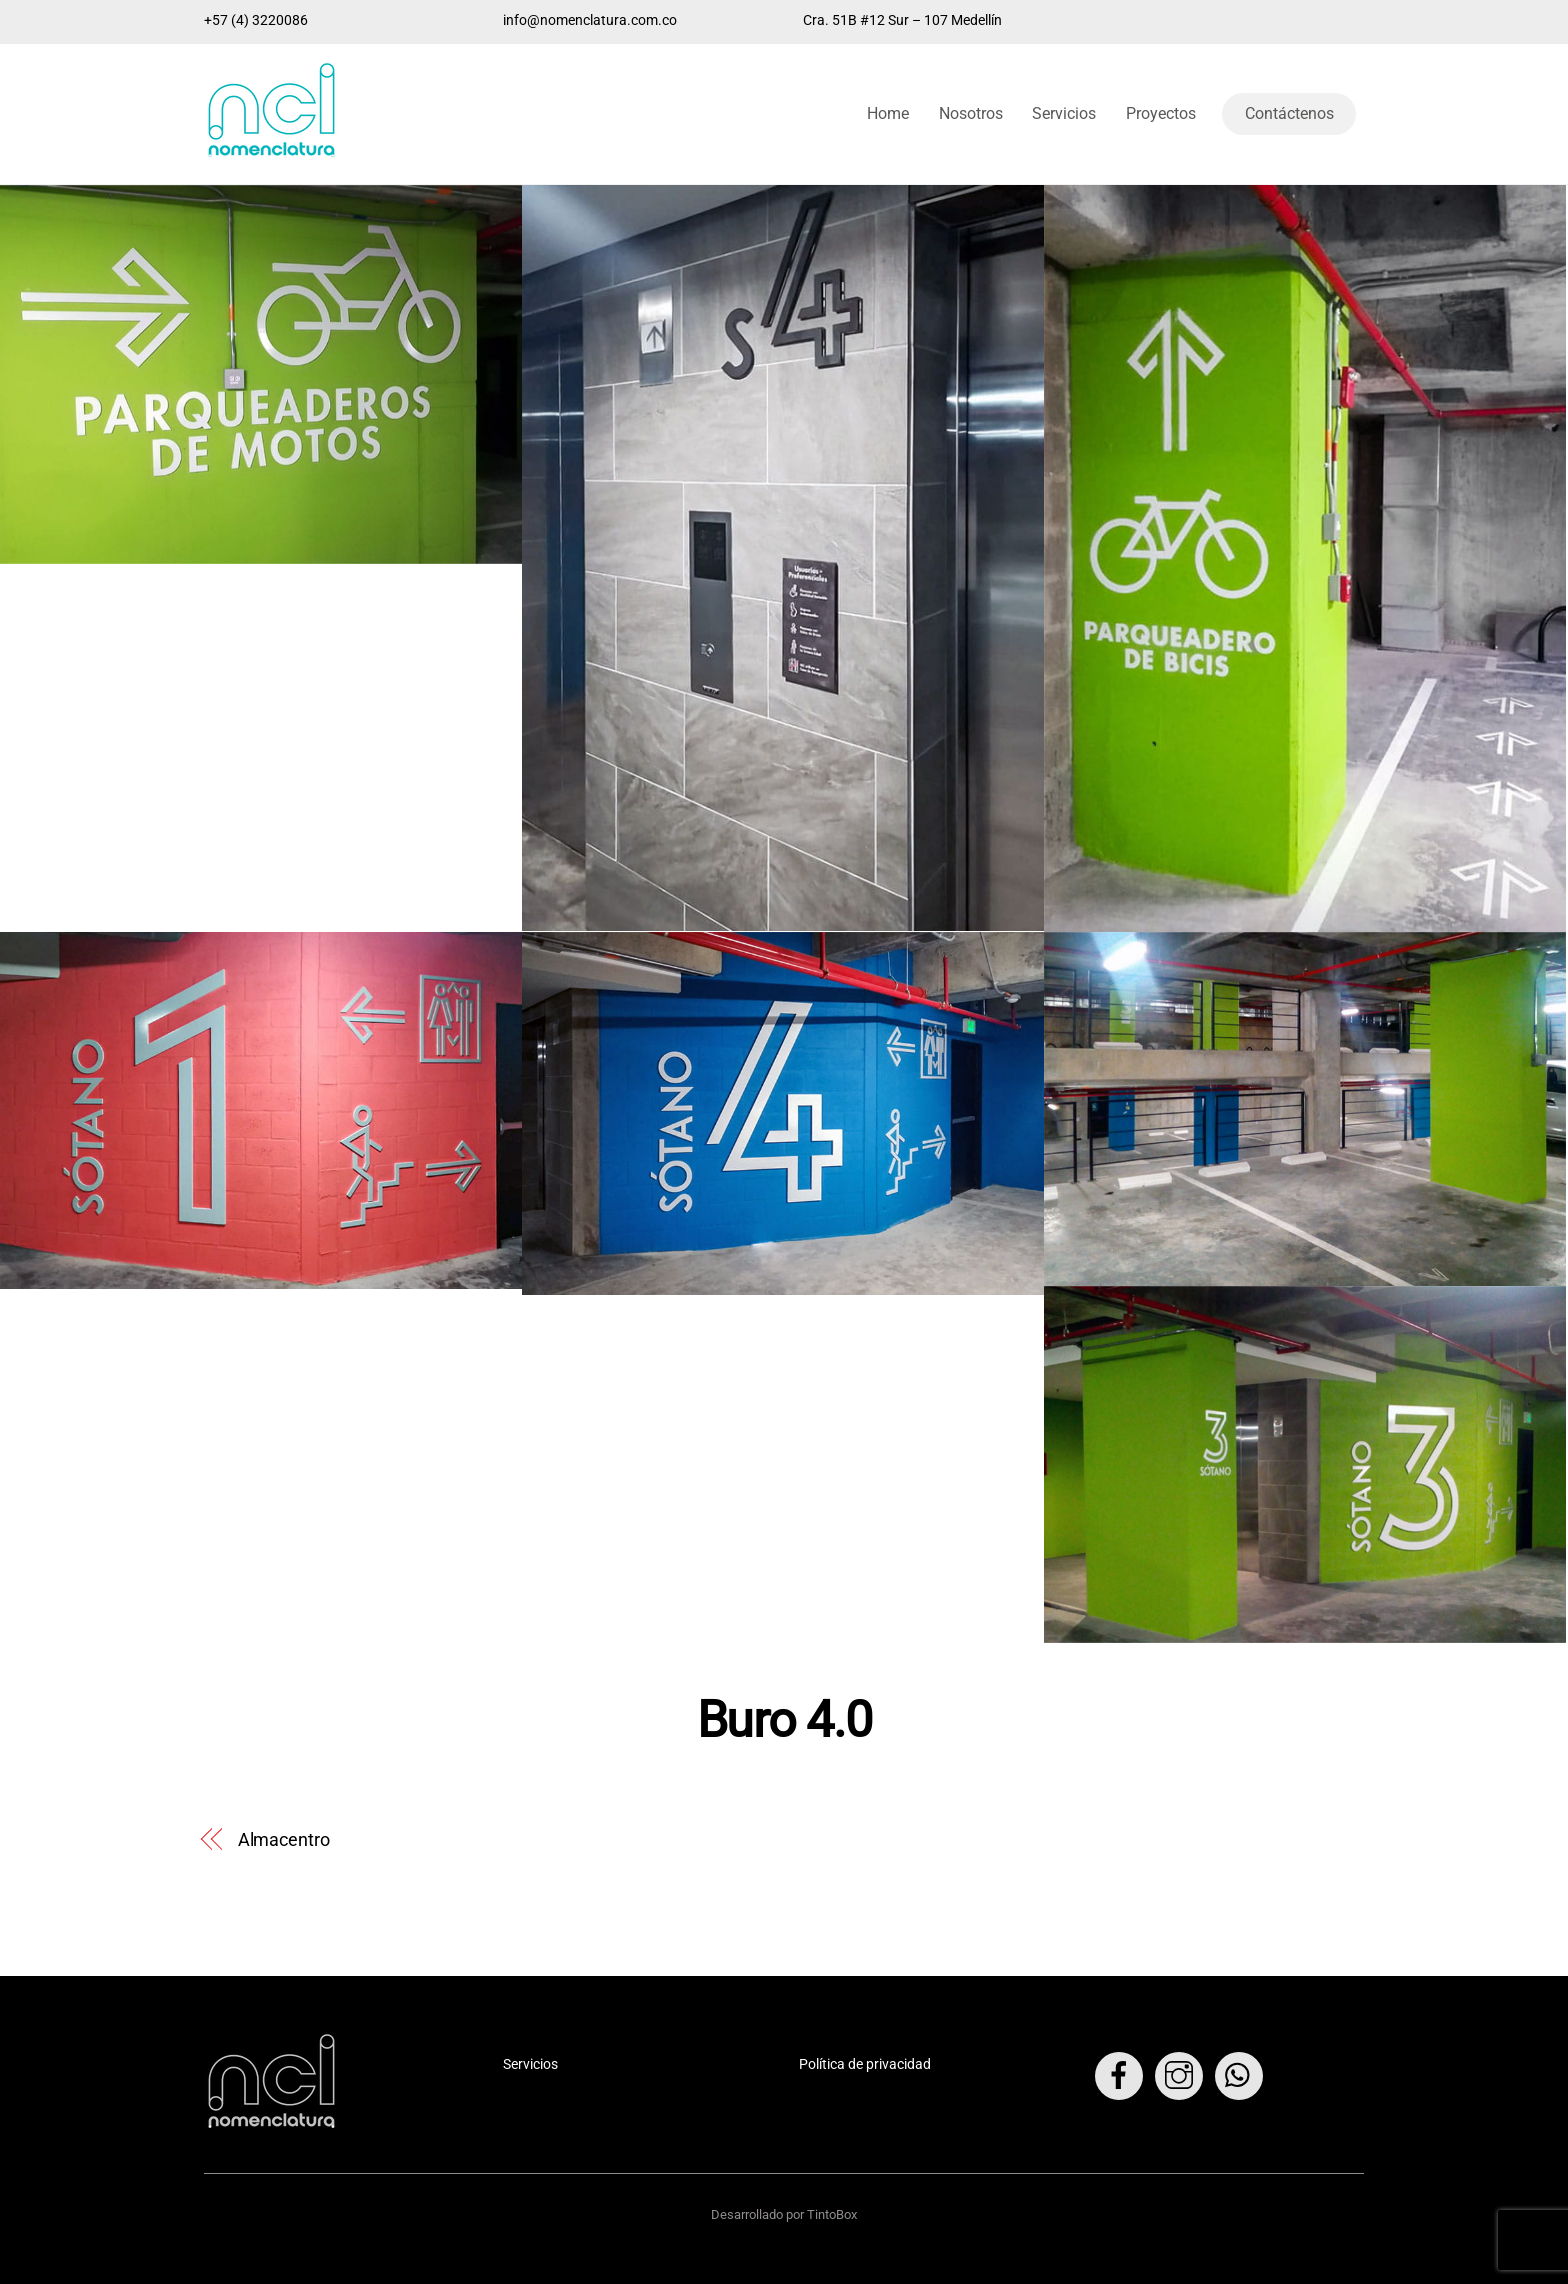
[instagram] (1182, 2075)
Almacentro (284, 1839)
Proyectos (1161, 113)
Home (888, 113)
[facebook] (1122, 2075)
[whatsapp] (1242, 2075)
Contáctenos (1289, 113)
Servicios (1064, 113)
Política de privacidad (865, 2064)
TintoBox (832, 2214)
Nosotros (971, 113)
